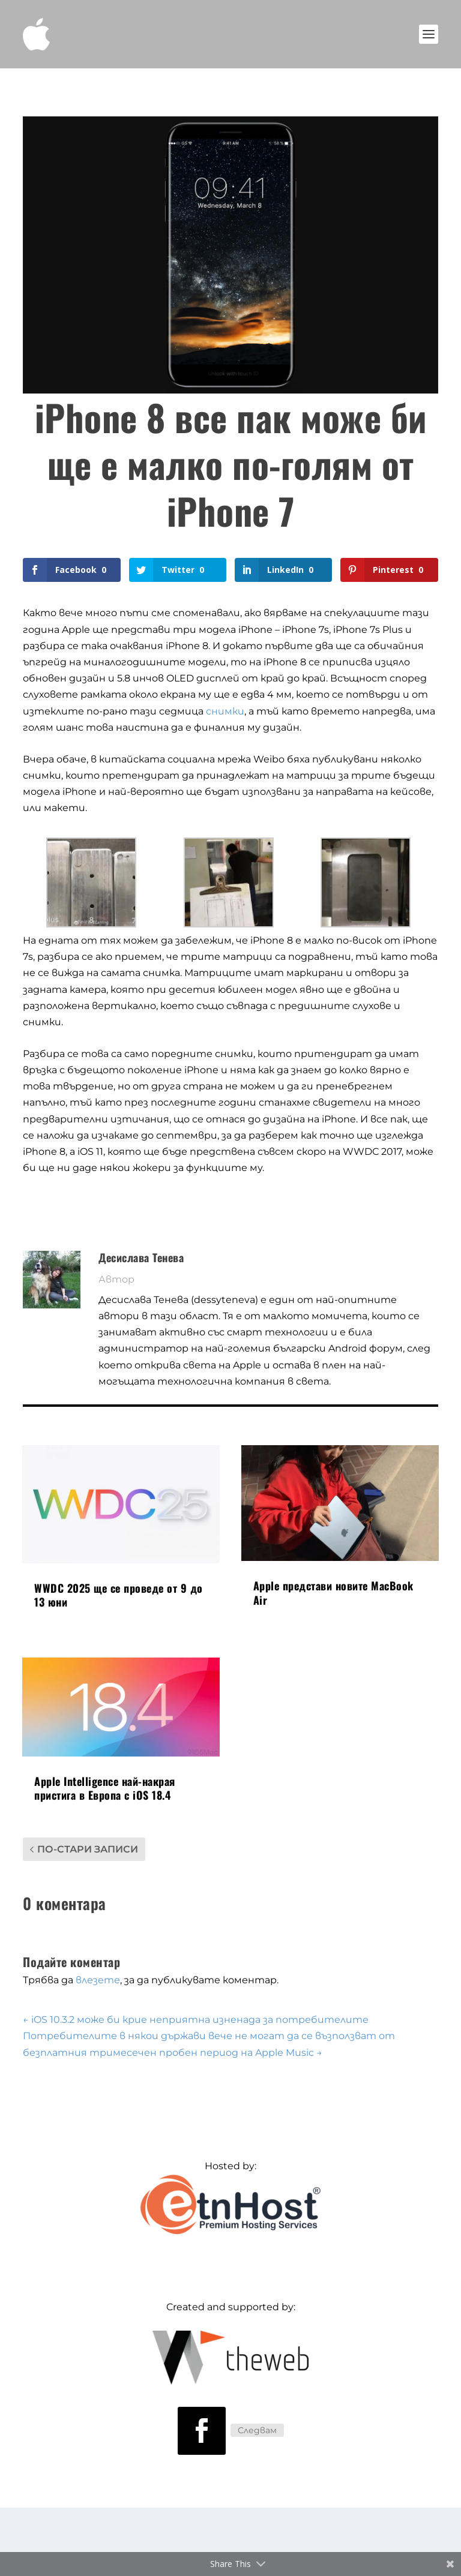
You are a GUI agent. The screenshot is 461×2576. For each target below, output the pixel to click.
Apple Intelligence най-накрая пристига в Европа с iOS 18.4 (104, 1788)
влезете (98, 1980)
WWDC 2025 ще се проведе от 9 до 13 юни (118, 1595)
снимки (225, 711)
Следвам (257, 2430)
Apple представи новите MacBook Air (333, 1592)
